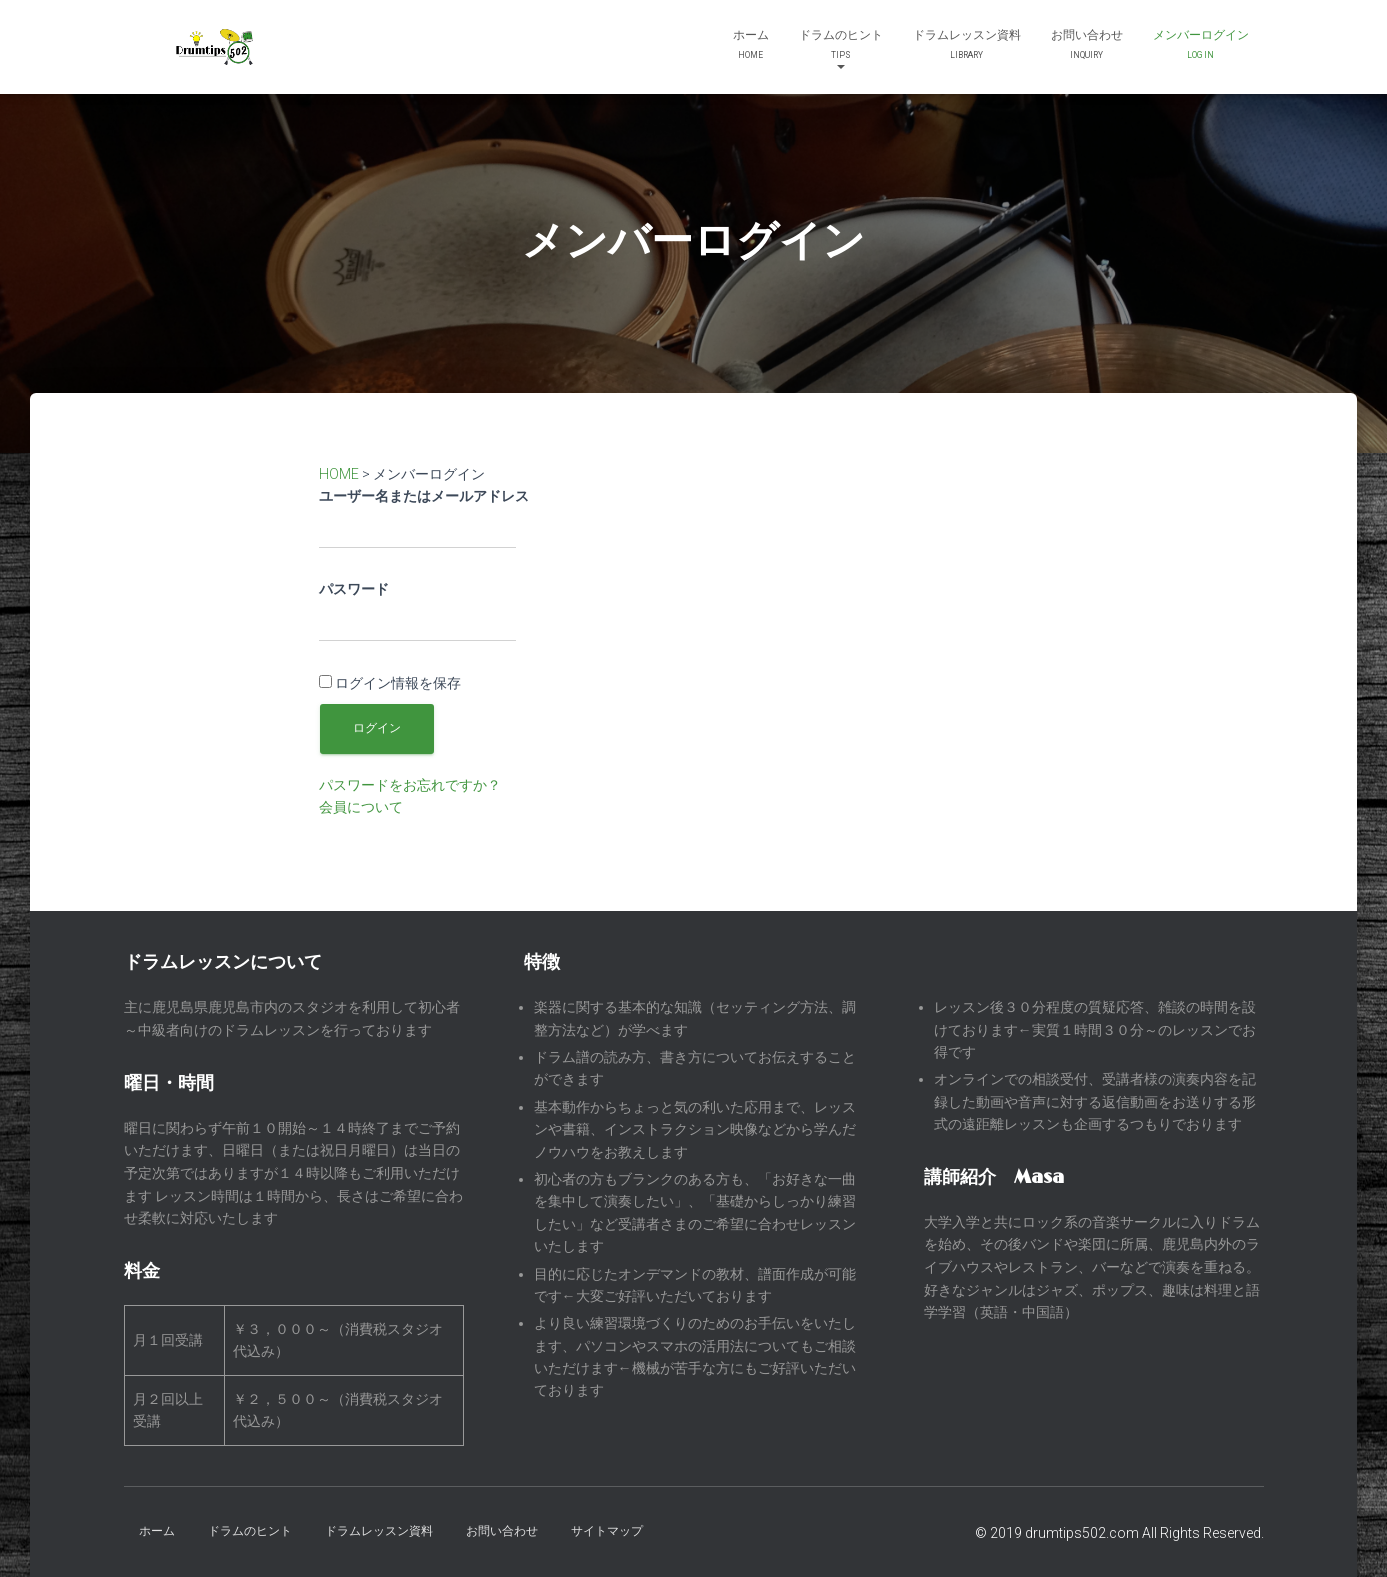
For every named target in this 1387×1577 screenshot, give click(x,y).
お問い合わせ (1087, 46)
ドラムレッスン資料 (967, 46)
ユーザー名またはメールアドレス (424, 496)
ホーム (751, 46)
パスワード (354, 589)
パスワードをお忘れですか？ (410, 785)
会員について (361, 807)
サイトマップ (607, 1531)
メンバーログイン (1201, 46)
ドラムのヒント (841, 48)
